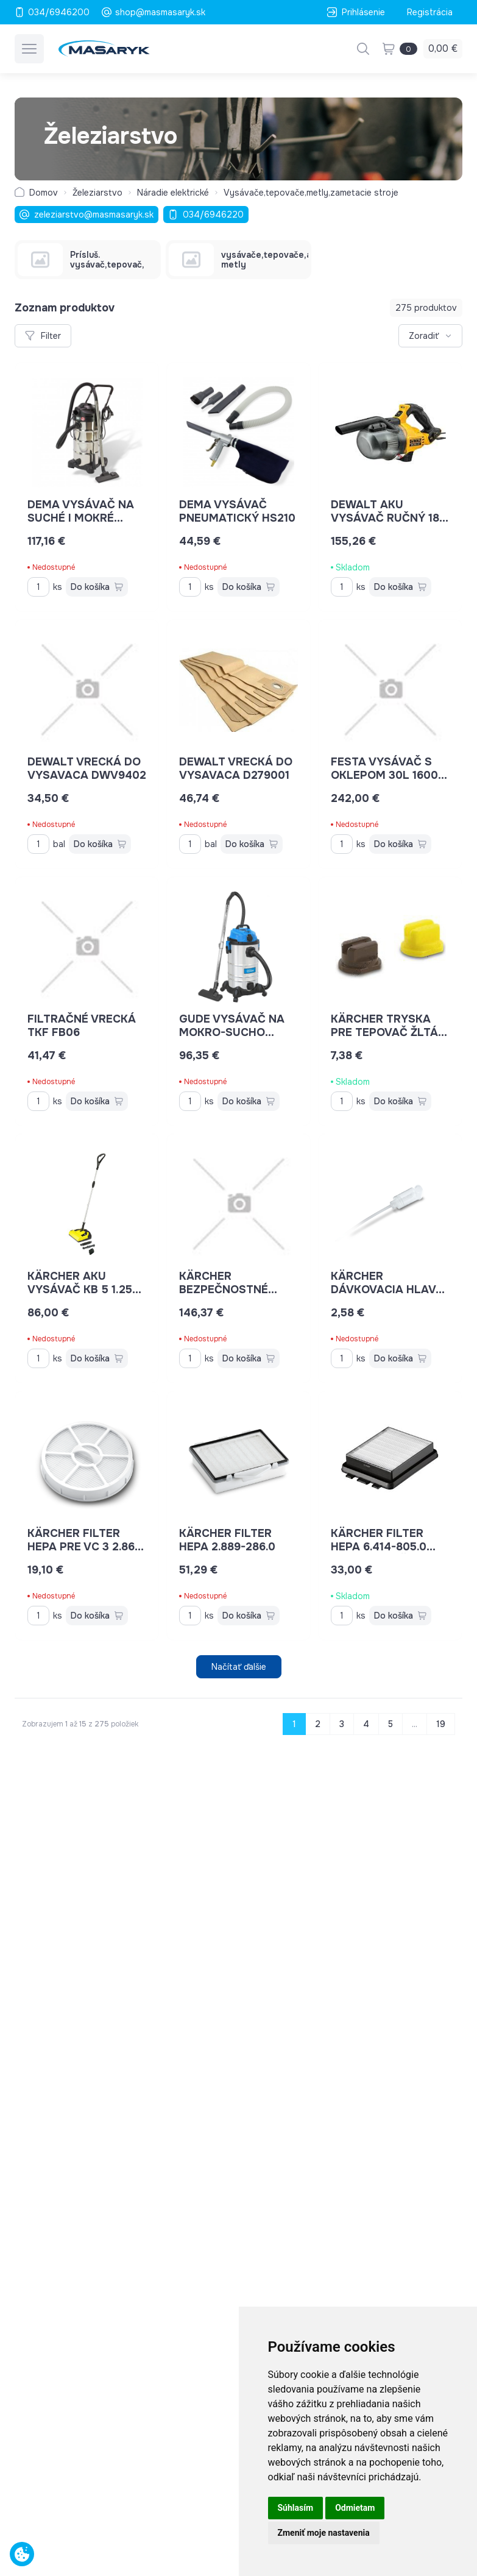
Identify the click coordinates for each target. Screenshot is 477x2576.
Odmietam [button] (355, 2508)
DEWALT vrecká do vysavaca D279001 (235, 768)
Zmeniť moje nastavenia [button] (324, 2533)
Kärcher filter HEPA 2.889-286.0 (227, 1540)
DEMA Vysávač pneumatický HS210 (237, 511)
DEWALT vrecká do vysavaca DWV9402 (86, 768)
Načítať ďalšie (238, 1666)
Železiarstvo (97, 192)
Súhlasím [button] (296, 2508)
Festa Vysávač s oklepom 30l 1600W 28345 (389, 775)
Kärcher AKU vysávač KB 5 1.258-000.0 (85, 1289)
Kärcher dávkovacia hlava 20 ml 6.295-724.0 (388, 1289)
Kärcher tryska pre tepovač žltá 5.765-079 (389, 1032)
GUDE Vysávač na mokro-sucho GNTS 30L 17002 (231, 1032)
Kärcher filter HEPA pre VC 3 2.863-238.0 (86, 1547)
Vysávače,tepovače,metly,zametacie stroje (311, 192)
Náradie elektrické (173, 192)
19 (440, 1724)
